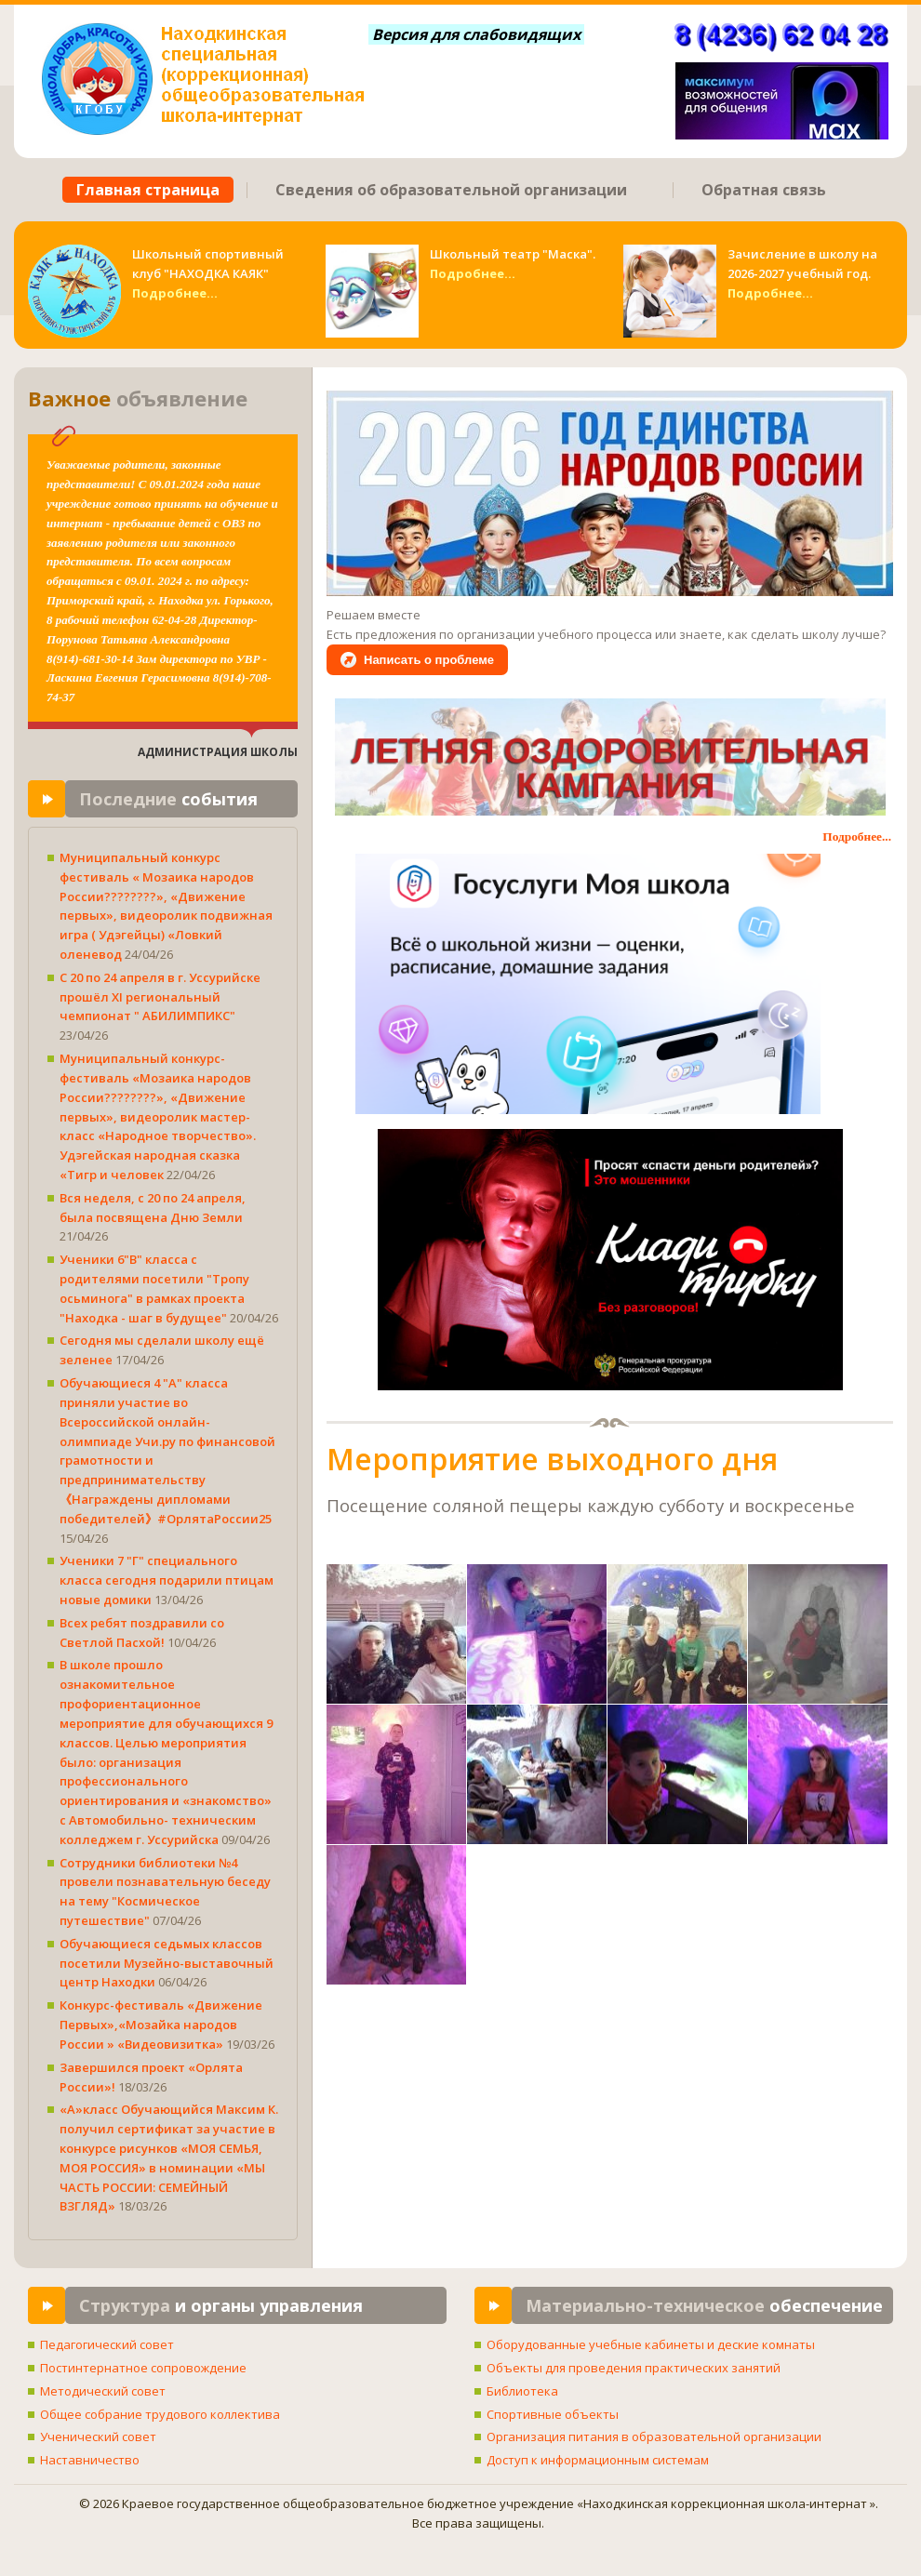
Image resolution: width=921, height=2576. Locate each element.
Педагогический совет (107, 2344)
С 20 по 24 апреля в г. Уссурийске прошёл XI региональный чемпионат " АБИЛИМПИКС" (160, 997)
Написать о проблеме (429, 660)
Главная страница (148, 189)
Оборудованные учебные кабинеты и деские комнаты (651, 2344)
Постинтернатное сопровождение (143, 2367)
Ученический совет (98, 2436)
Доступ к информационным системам (598, 2459)
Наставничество (90, 2459)
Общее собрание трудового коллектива (160, 2414)
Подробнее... (175, 293)
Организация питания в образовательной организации (654, 2436)
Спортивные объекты (553, 2414)
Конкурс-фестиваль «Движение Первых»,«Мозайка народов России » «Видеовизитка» (161, 2024)
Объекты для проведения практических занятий (634, 2367)
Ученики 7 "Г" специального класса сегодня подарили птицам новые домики (167, 1580)
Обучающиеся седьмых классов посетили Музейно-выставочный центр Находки (167, 1963)
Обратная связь (763, 189)
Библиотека (522, 2391)
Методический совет (103, 2391)
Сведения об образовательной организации (451, 189)
